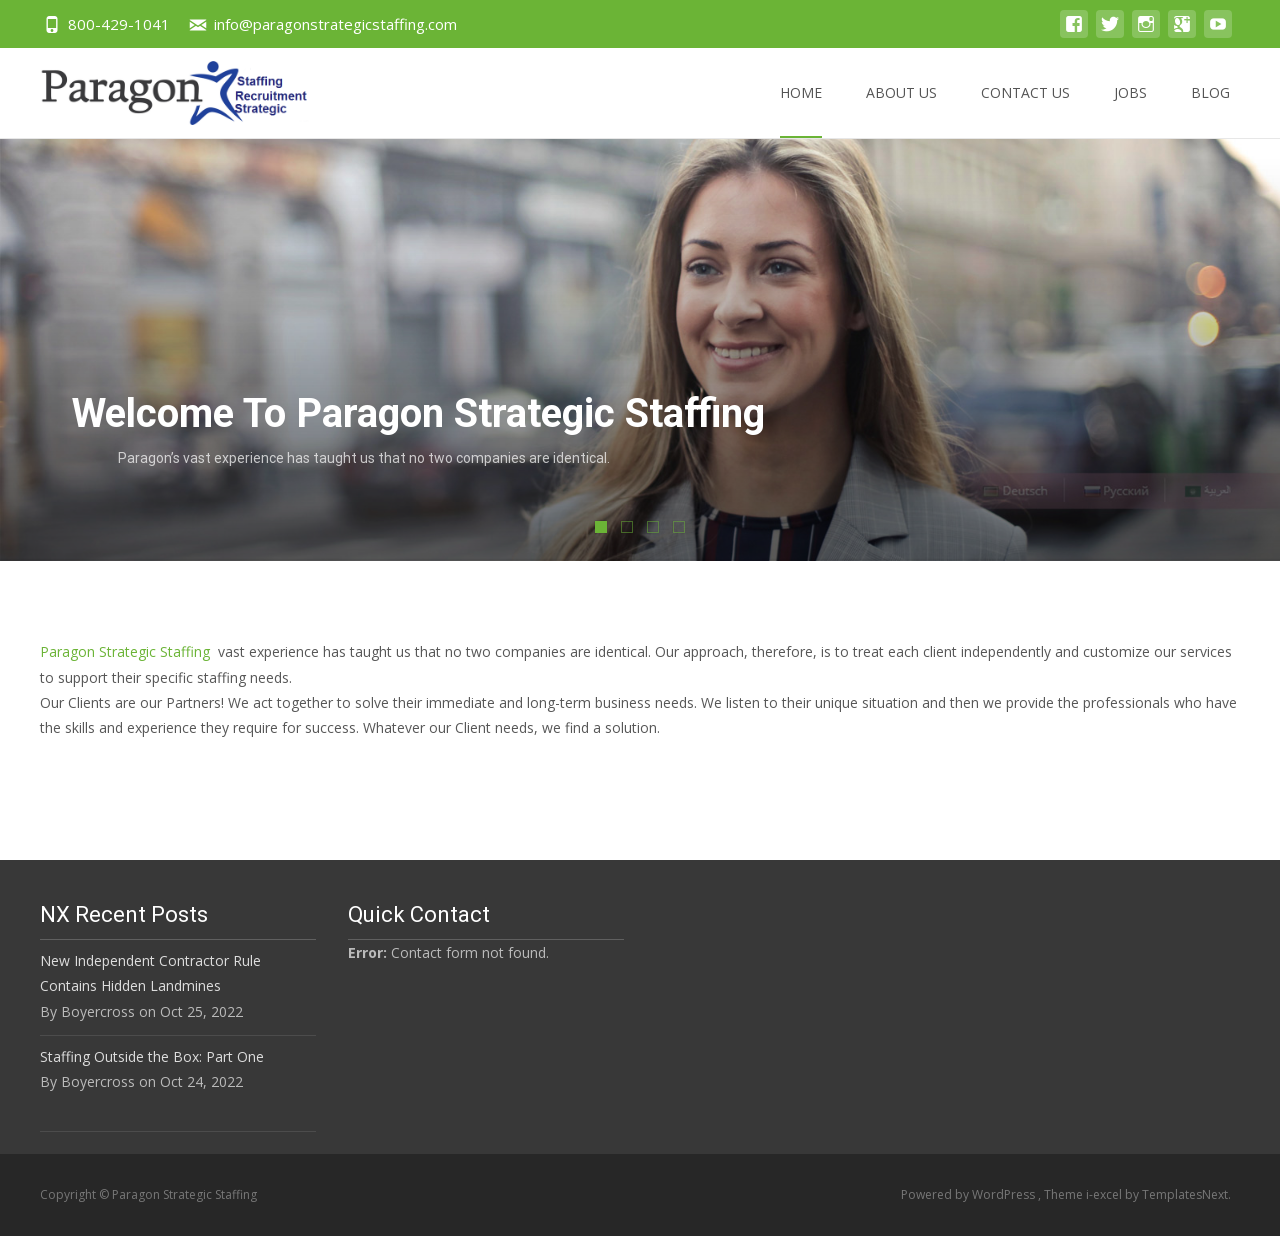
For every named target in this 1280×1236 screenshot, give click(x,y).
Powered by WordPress (969, 1194)
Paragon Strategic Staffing (125, 651)
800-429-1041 (119, 24)
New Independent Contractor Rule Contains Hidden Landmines (150, 973)
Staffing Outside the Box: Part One (152, 1056)
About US (901, 110)
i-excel (1105, 1194)
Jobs (1130, 110)
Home (801, 110)
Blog (1210, 110)
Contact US (1025, 110)
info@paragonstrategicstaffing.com (335, 24)
